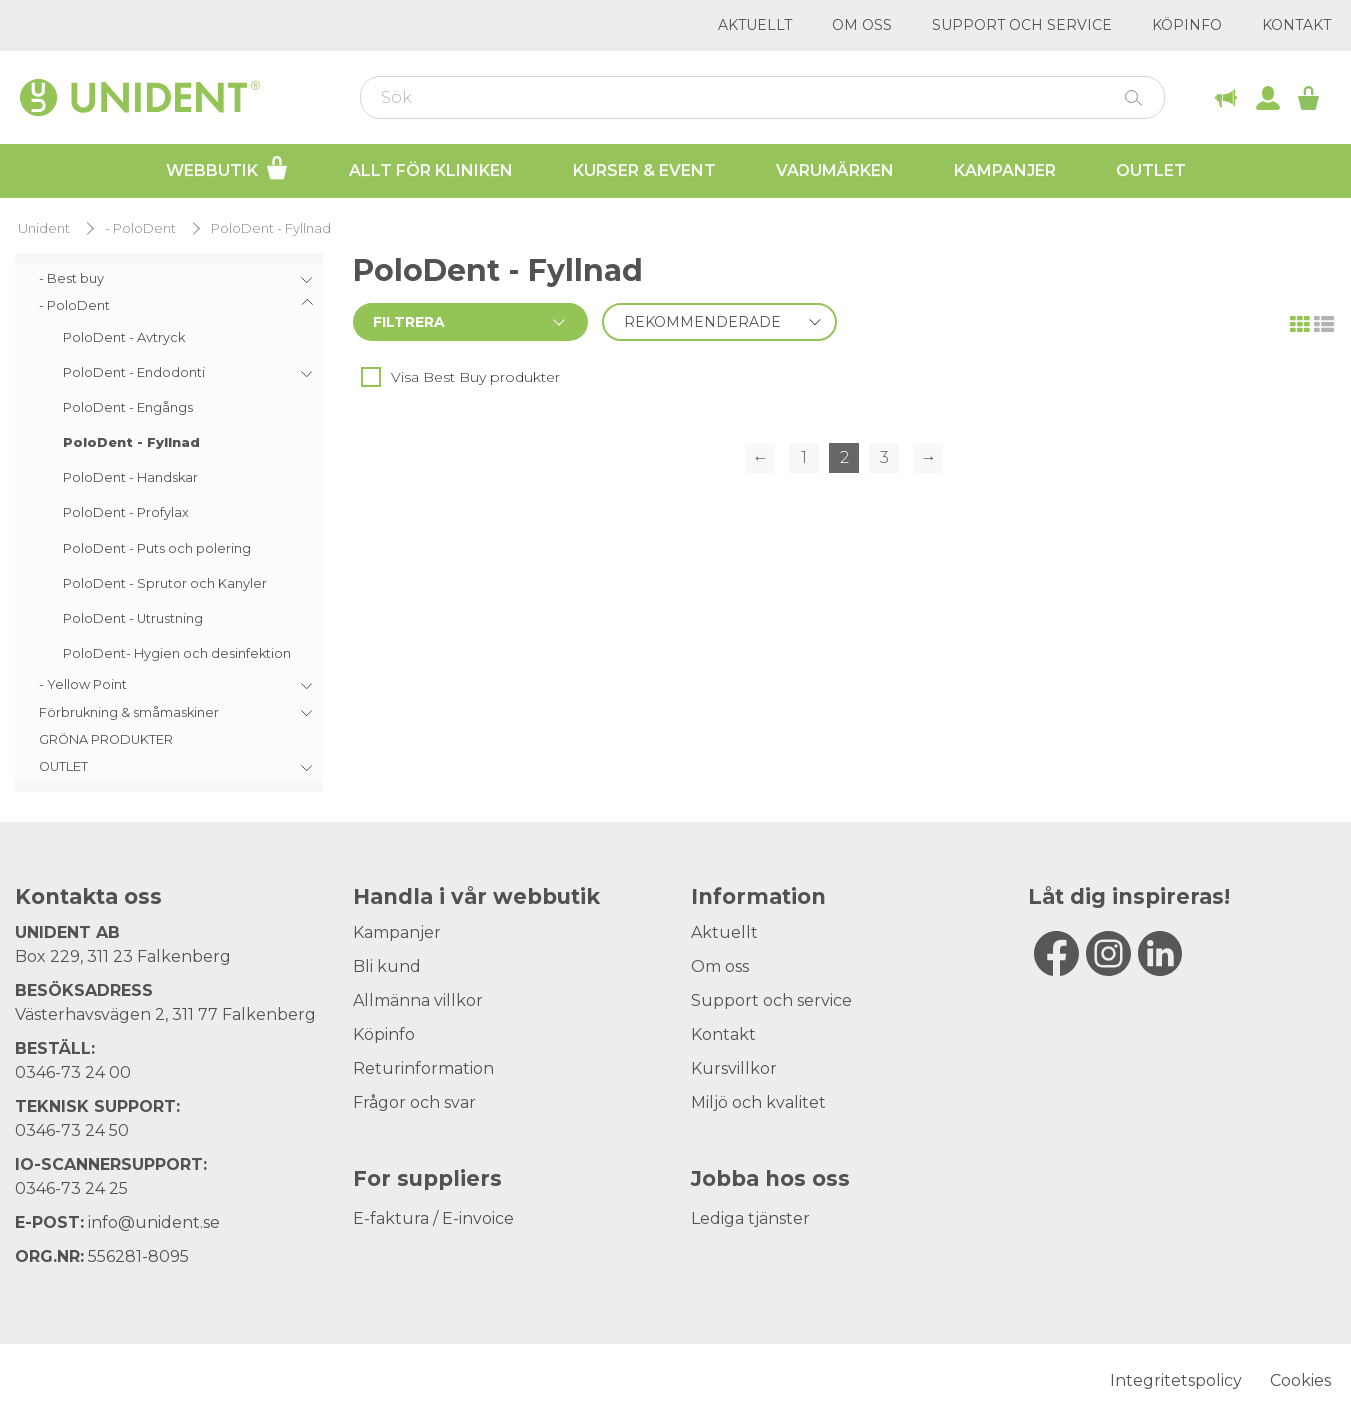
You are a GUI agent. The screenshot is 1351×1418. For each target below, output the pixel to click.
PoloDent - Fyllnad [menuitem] (131, 442)
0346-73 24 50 (72, 1130)
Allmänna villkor (418, 1000)
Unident (44, 228)
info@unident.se (154, 1222)
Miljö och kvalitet (758, 1102)
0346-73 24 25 (71, 1188)
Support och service (1022, 25)
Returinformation (423, 1068)
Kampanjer (1005, 170)
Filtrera (409, 322)
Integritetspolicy (1176, 1380)
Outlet (1151, 170)
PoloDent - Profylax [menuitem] (126, 512)
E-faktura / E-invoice (433, 1218)
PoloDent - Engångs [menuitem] (128, 407)
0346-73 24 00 (73, 1072)
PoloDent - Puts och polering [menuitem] (157, 548)
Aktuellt (755, 25)
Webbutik (227, 168)
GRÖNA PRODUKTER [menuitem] (106, 739)
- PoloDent (140, 228)
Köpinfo (1187, 25)
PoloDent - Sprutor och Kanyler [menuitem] (165, 583)
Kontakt (1296, 25)
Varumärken (835, 170)
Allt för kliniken (431, 170)
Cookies (1300, 1380)
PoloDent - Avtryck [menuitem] (124, 337)
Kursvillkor (734, 1068)
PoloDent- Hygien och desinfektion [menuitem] (177, 653)
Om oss (862, 25)
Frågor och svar (414, 1102)
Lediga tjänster (750, 1218)
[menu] (169, 522)
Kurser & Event (644, 170)
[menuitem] (169, 278)
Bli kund (387, 966)
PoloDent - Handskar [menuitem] (130, 477)
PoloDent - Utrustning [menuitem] (133, 618)
